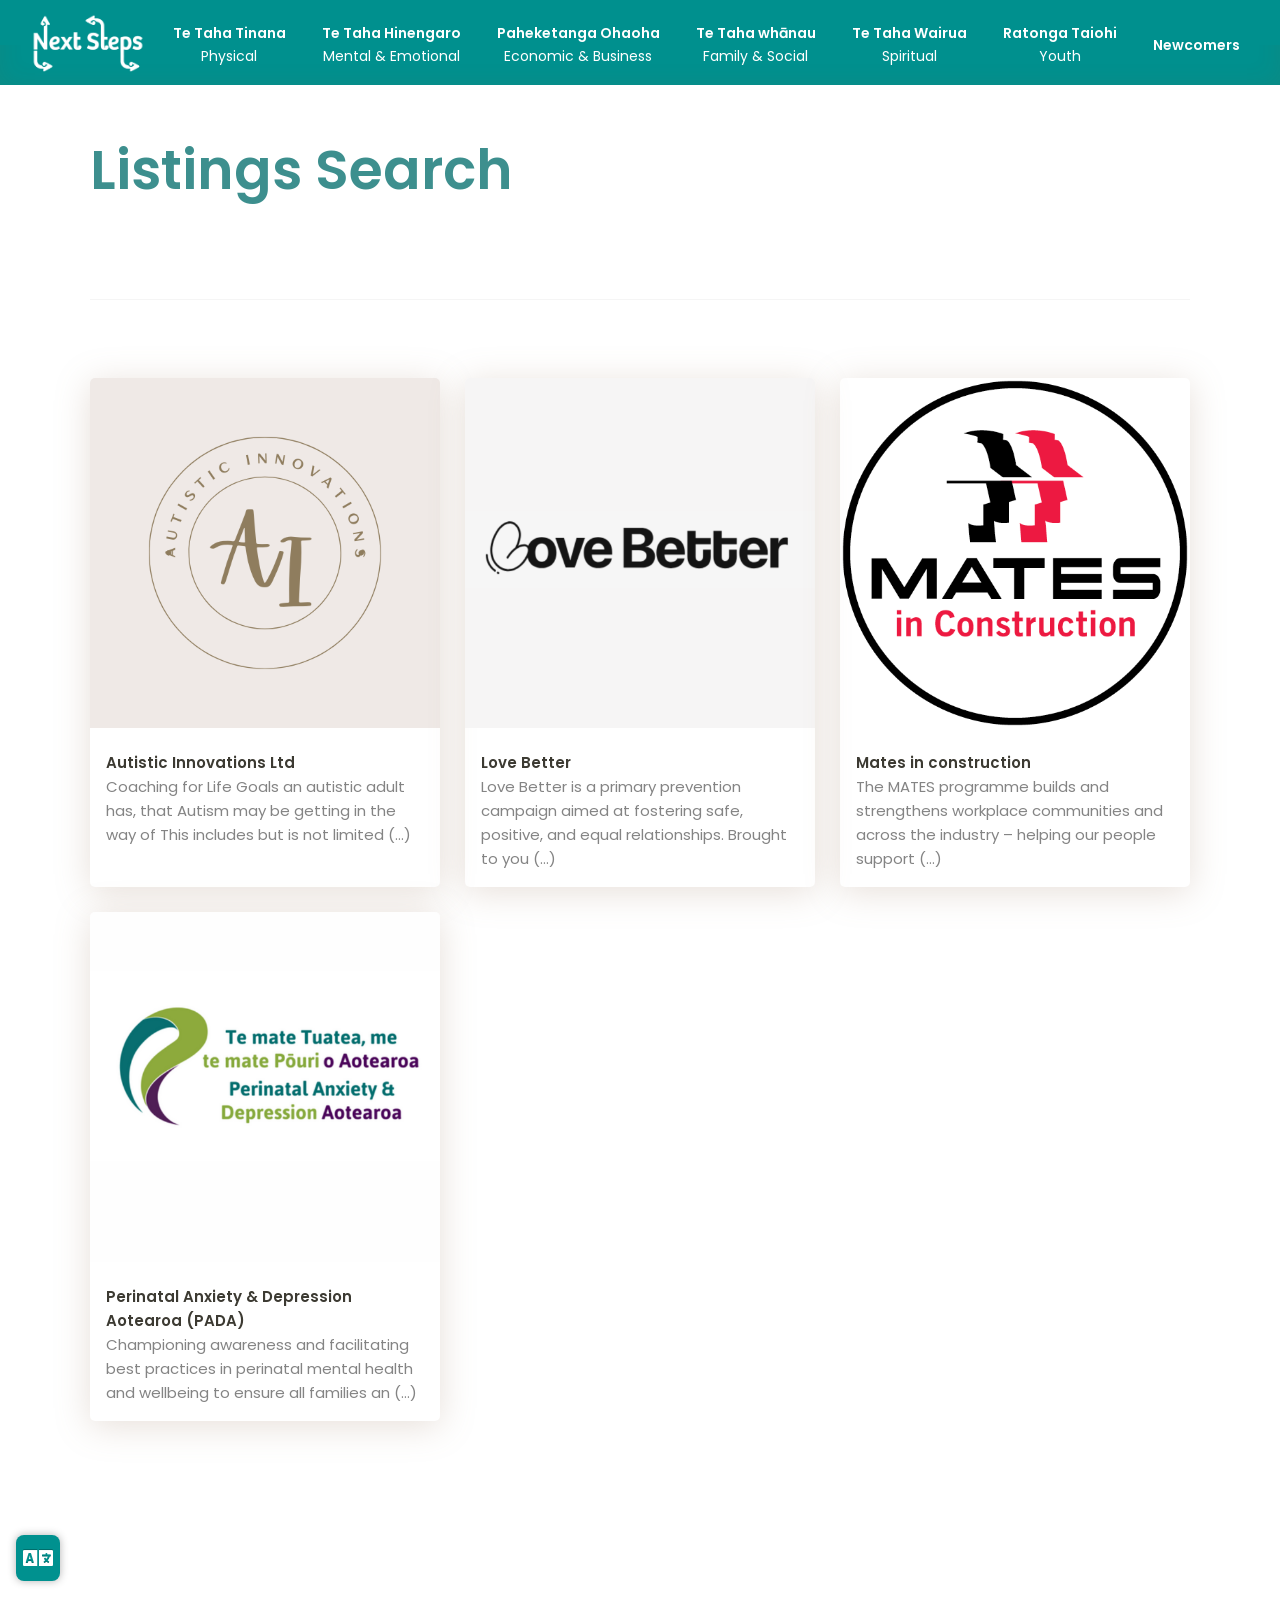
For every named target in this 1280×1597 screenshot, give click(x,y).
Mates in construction (943, 762)
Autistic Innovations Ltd (200, 762)
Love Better (526, 762)
